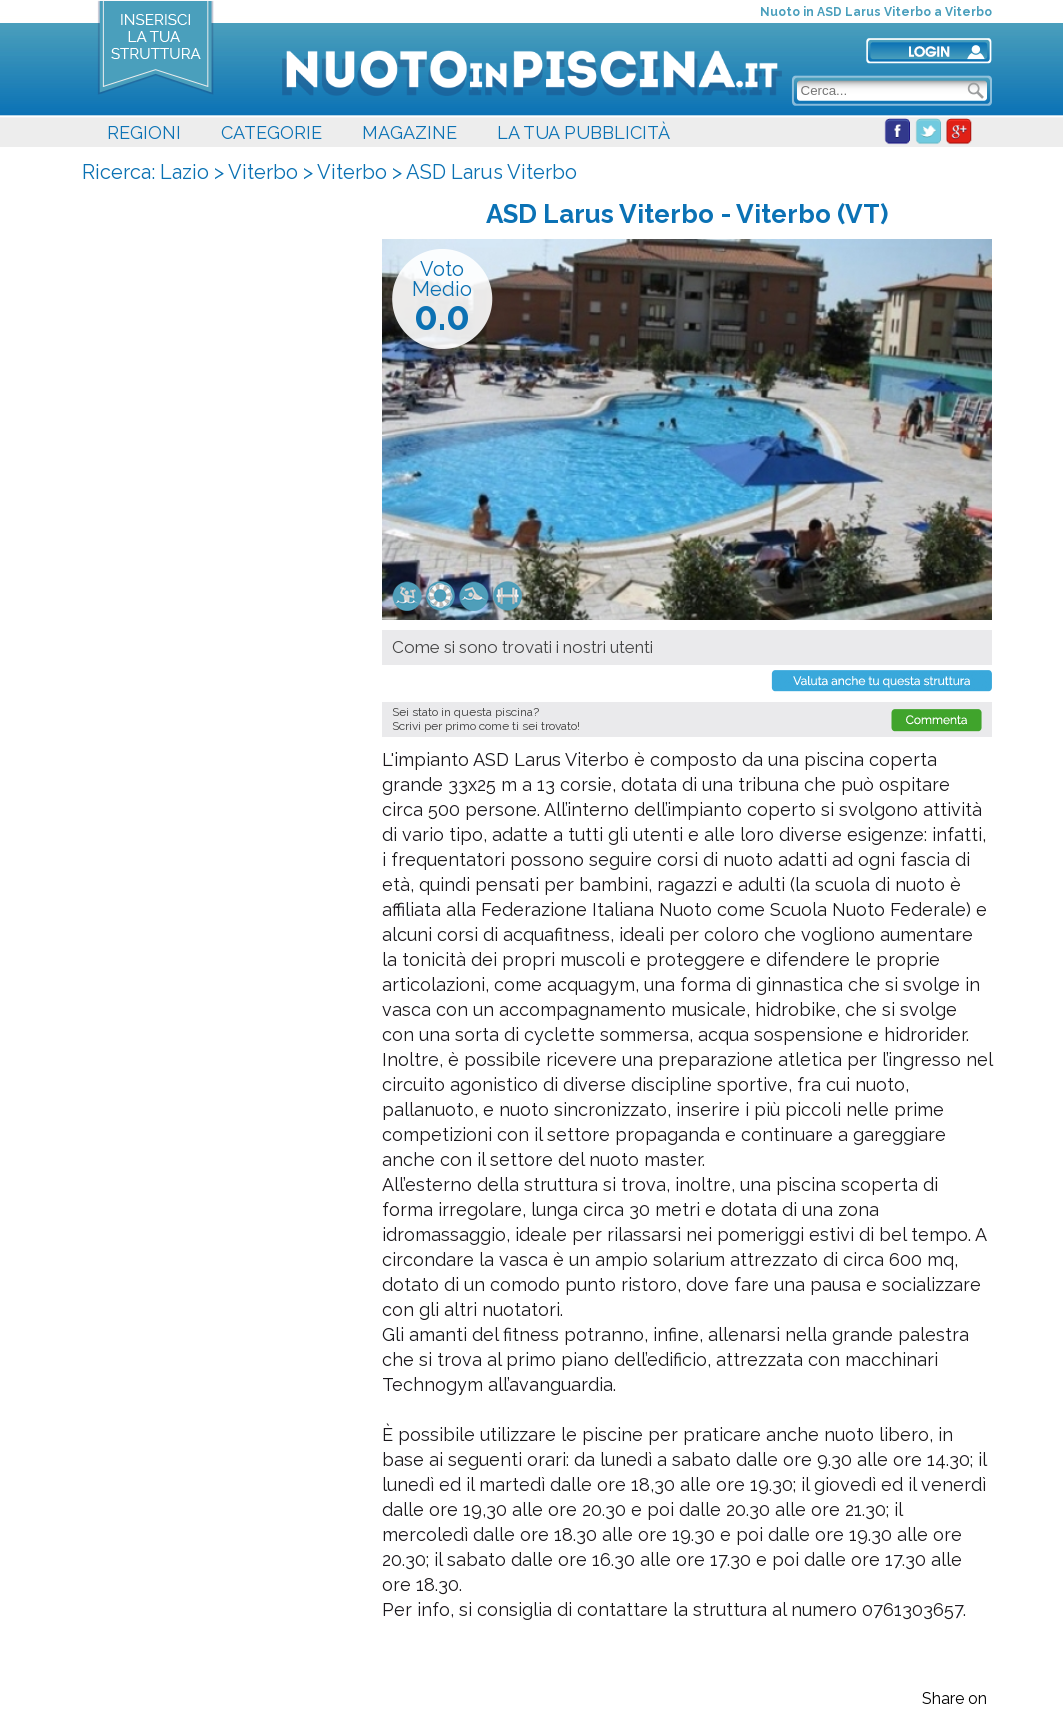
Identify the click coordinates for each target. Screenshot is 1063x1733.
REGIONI (144, 132)
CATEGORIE (271, 132)
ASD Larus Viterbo (491, 172)
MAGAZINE (409, 132)
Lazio (184, 172)
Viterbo (263, 172)
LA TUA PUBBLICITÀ (583, 132)
